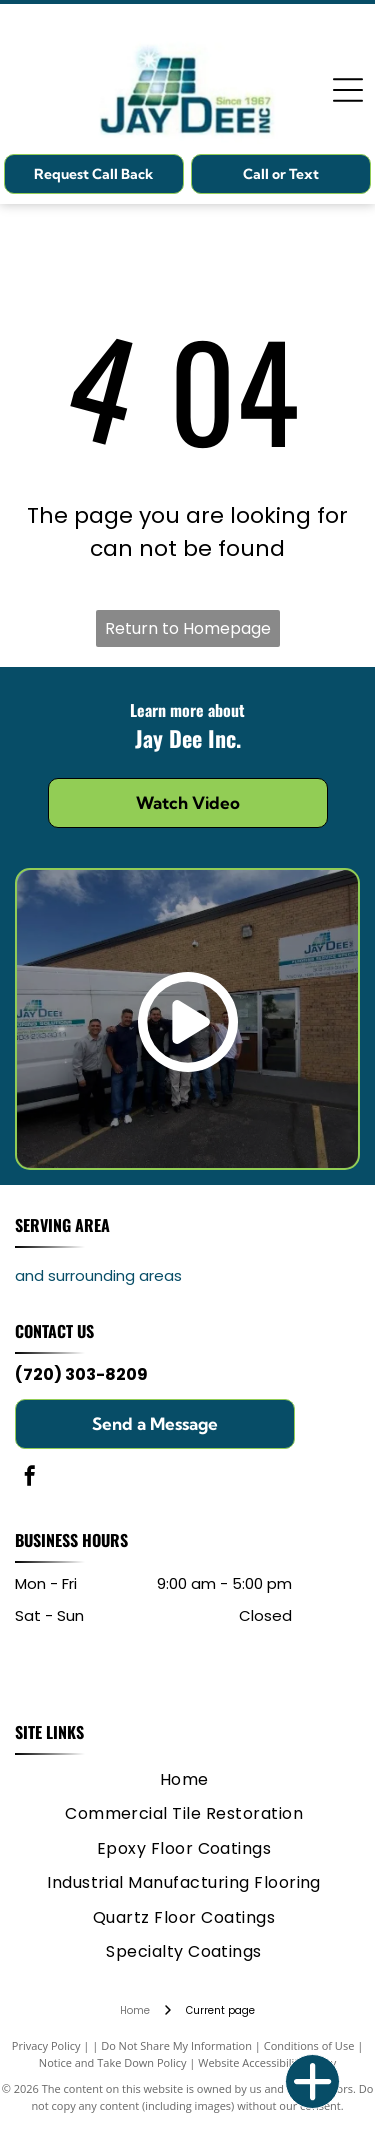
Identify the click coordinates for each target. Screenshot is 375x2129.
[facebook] (30, 1478)
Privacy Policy (46, 2045)
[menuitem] (184, 1780)
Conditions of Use (309, 2045)
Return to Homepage (188, 628)
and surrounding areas (98, 1275)
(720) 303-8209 (81, 1374)
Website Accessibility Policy (267, 2062)
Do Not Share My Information (176, 2045)
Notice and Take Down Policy (113, 2062)
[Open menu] (348, 90)
